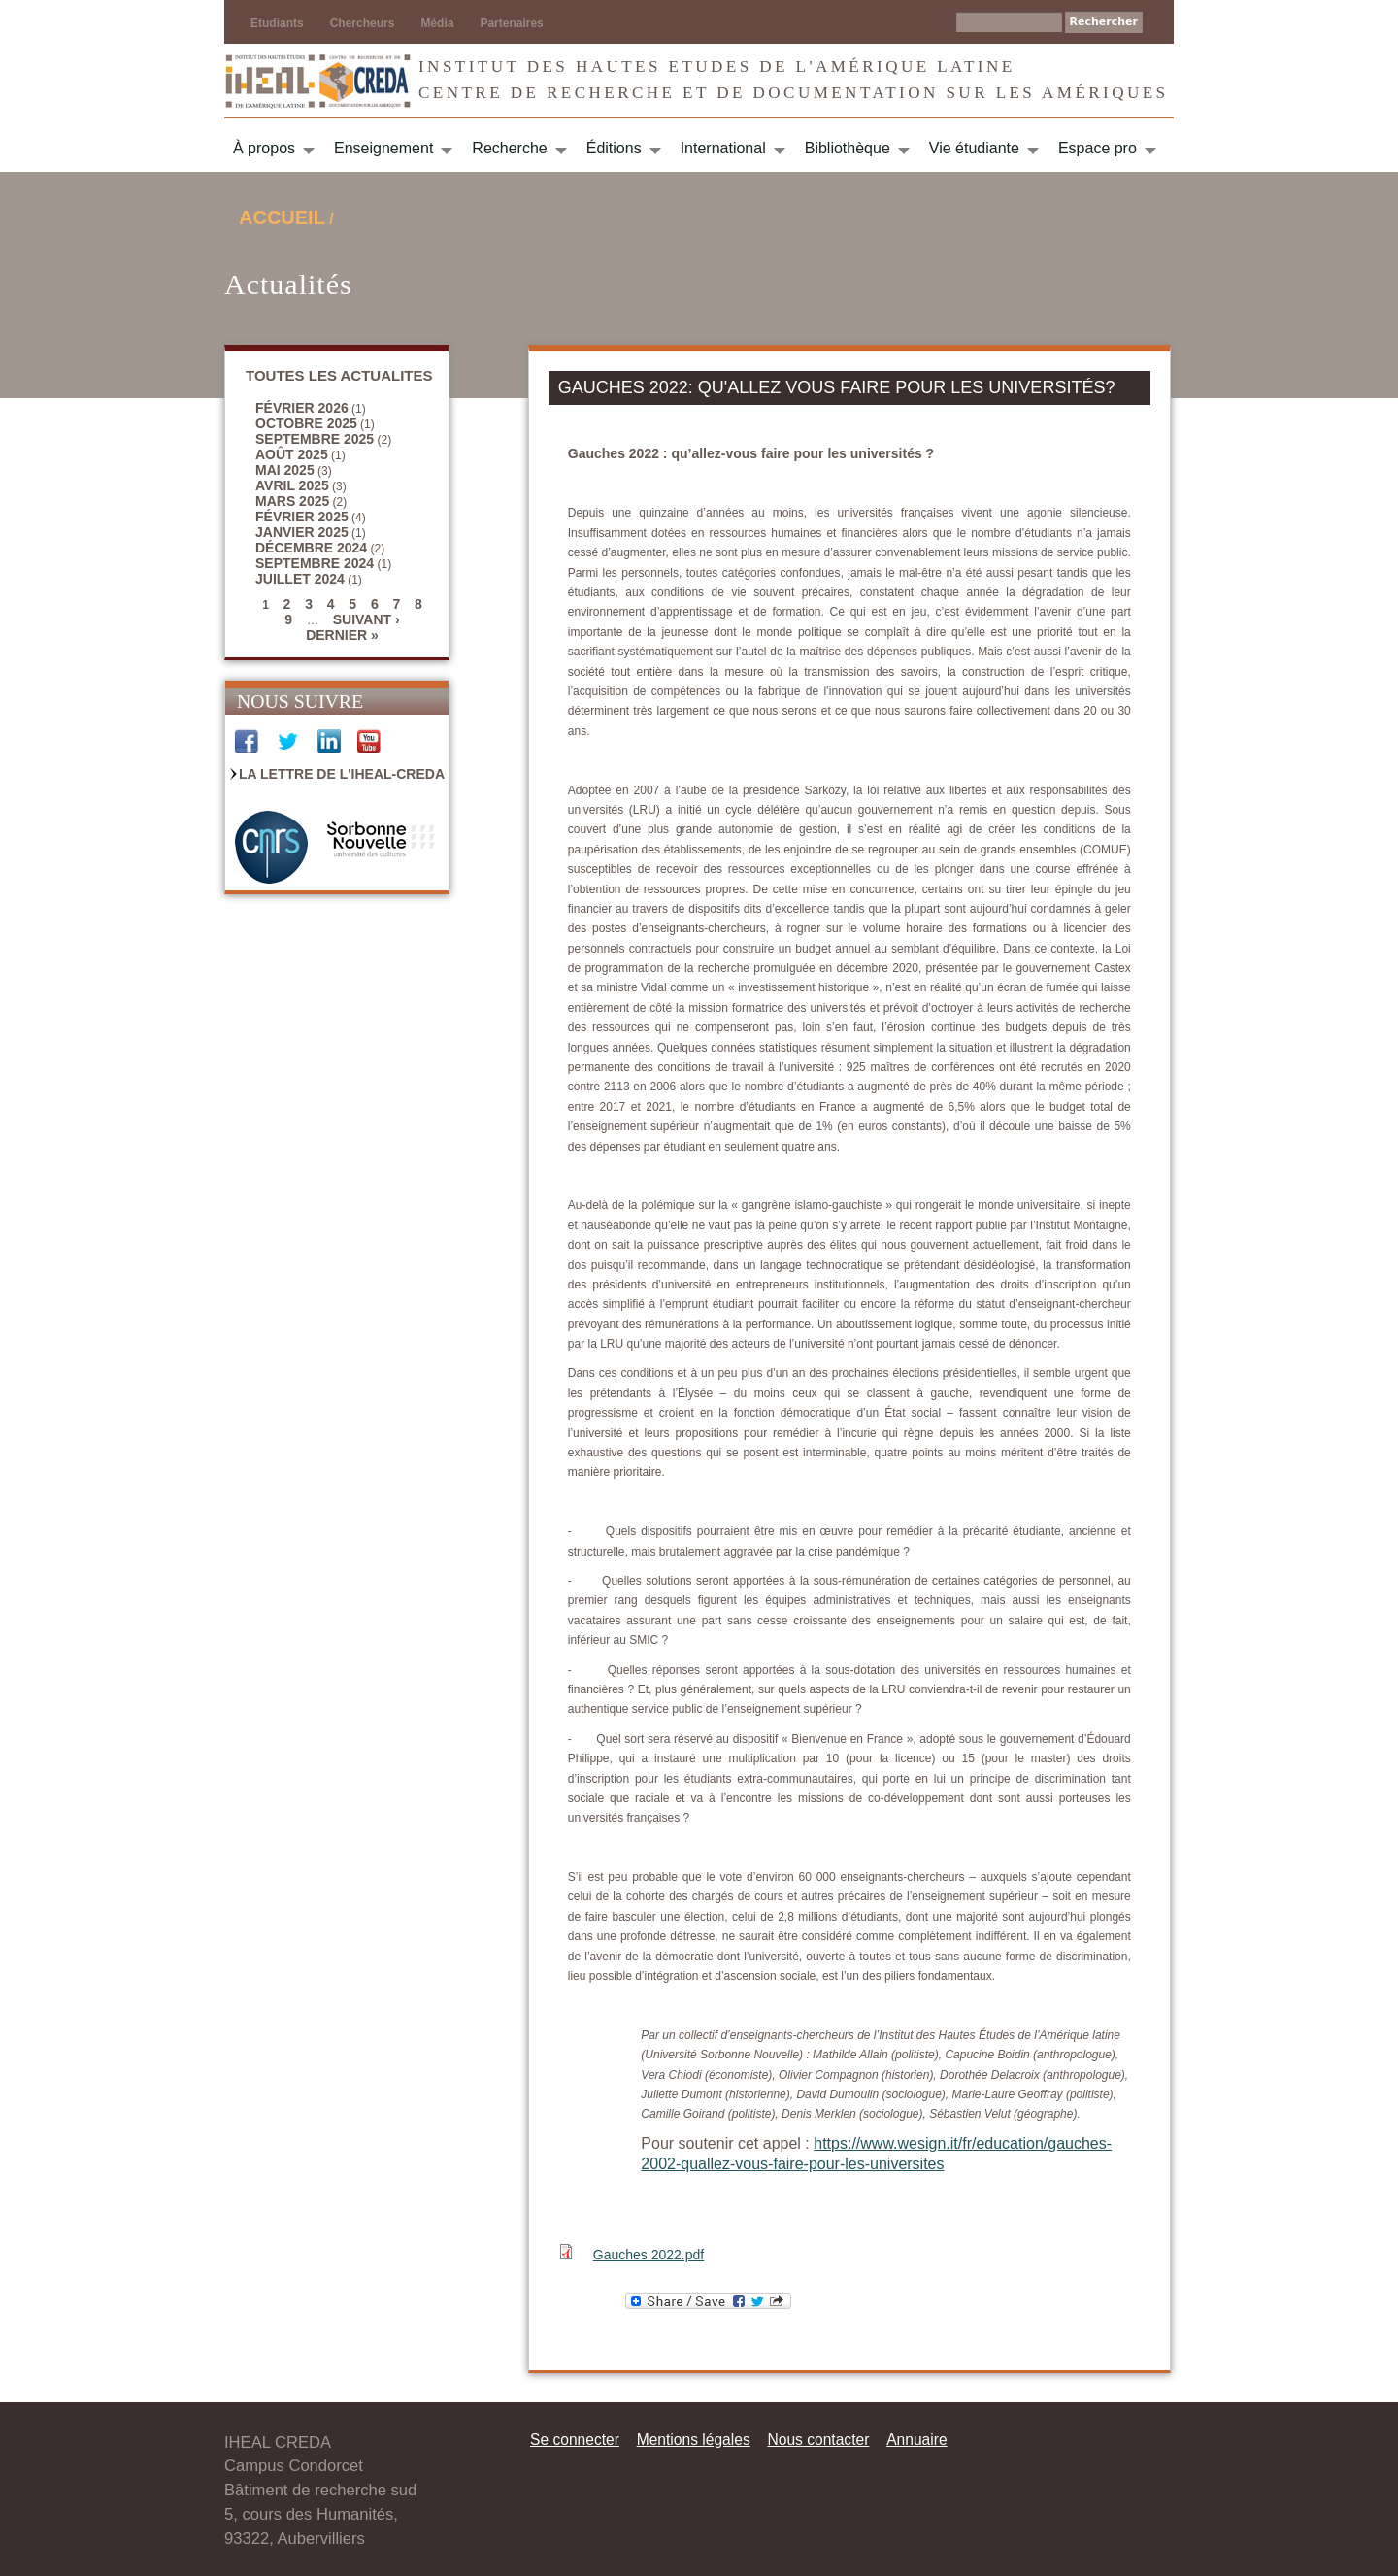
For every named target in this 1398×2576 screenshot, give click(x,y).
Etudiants (277, 23)
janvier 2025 (302, 532)
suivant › (366, 619)
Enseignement (383, 148)
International (723, 148)
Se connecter (574, 2439)
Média (436, 23)
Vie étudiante (974, 148)
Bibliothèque (847, 148)
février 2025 (302, 516)
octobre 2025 (306, 423)
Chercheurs (362, 23)
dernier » (342, 635)
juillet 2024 (300, 578)
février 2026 (302, 408)
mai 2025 (285, 470)
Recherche (509, 148)
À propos (264, 148)
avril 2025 (292, 485)
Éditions (614, 148)
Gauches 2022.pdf (648, 2254)
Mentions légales (693, 2439)
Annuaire (916, 2439)
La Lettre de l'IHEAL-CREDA (342, 774)
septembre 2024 (314, 563)
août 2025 (291, 454)
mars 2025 (292, 501)
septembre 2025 (314, 439)
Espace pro (1097, 148)
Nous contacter (818, 2439)
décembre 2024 (311, 547)
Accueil (282, 217)
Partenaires (511, 23)
